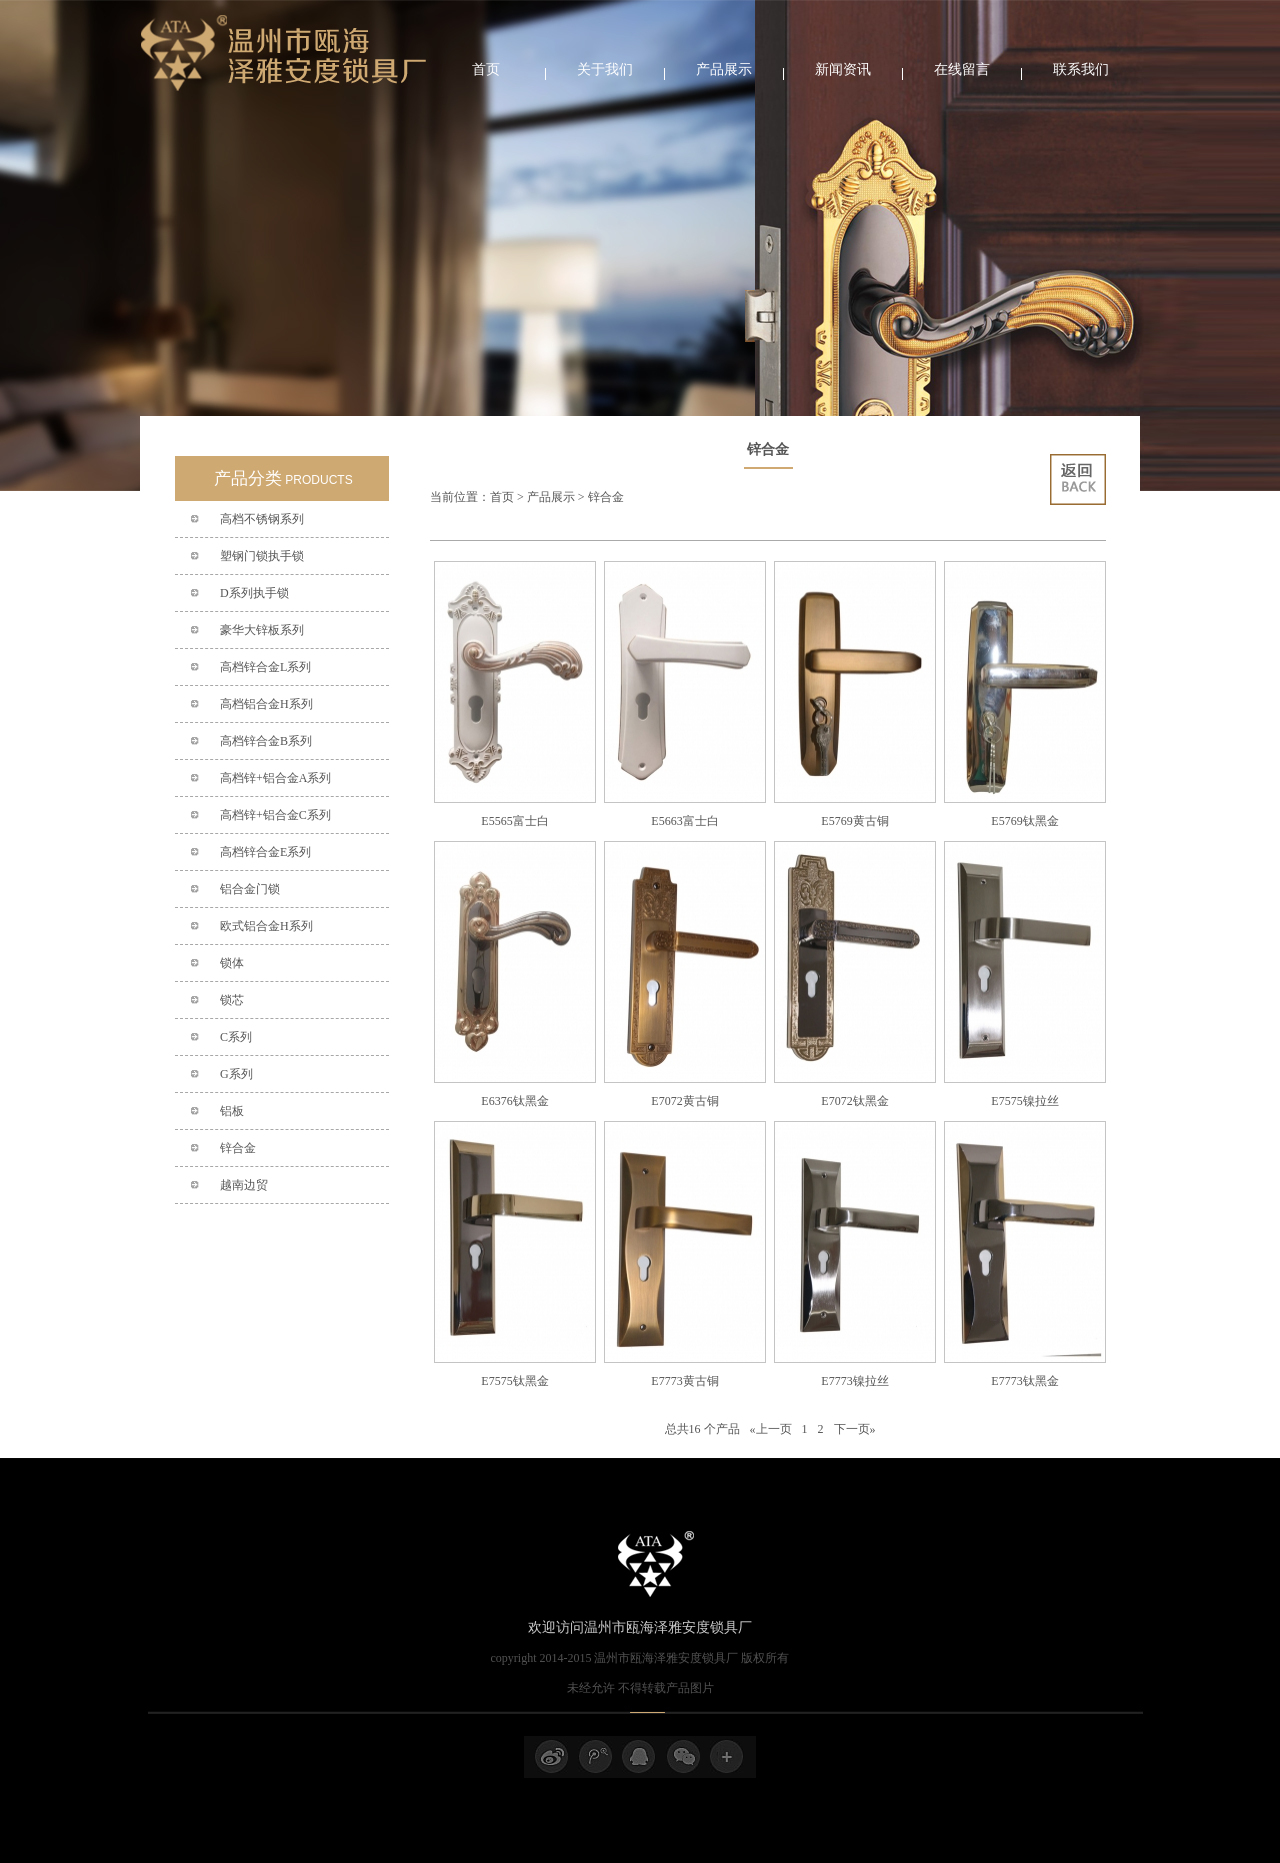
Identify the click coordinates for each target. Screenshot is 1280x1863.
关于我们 (605, 69)
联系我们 (1081, 69)
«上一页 (771, 1429)
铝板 (232, 1111)
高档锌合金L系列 (265, 667)
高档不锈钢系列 (262, 519)
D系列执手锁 (254, 593)
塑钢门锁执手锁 (262, 556)
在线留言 (962, 69)
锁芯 (232, 1000)
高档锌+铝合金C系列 (275, 815)
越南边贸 (244, 1185)
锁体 (232, 963)
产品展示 (724, 69)
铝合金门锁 (250, 889)
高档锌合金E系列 (265, 852)
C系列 (236, 1037)
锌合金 (238, 1148)
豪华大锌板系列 (262, 630)
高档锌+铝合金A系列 (275, 778)
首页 (486, 69)
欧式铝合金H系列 (266, 926)
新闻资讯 (843, 69)
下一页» (855, 1429)
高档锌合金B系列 (266, 741)
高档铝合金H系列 (266, 704)
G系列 (236, 1074)
